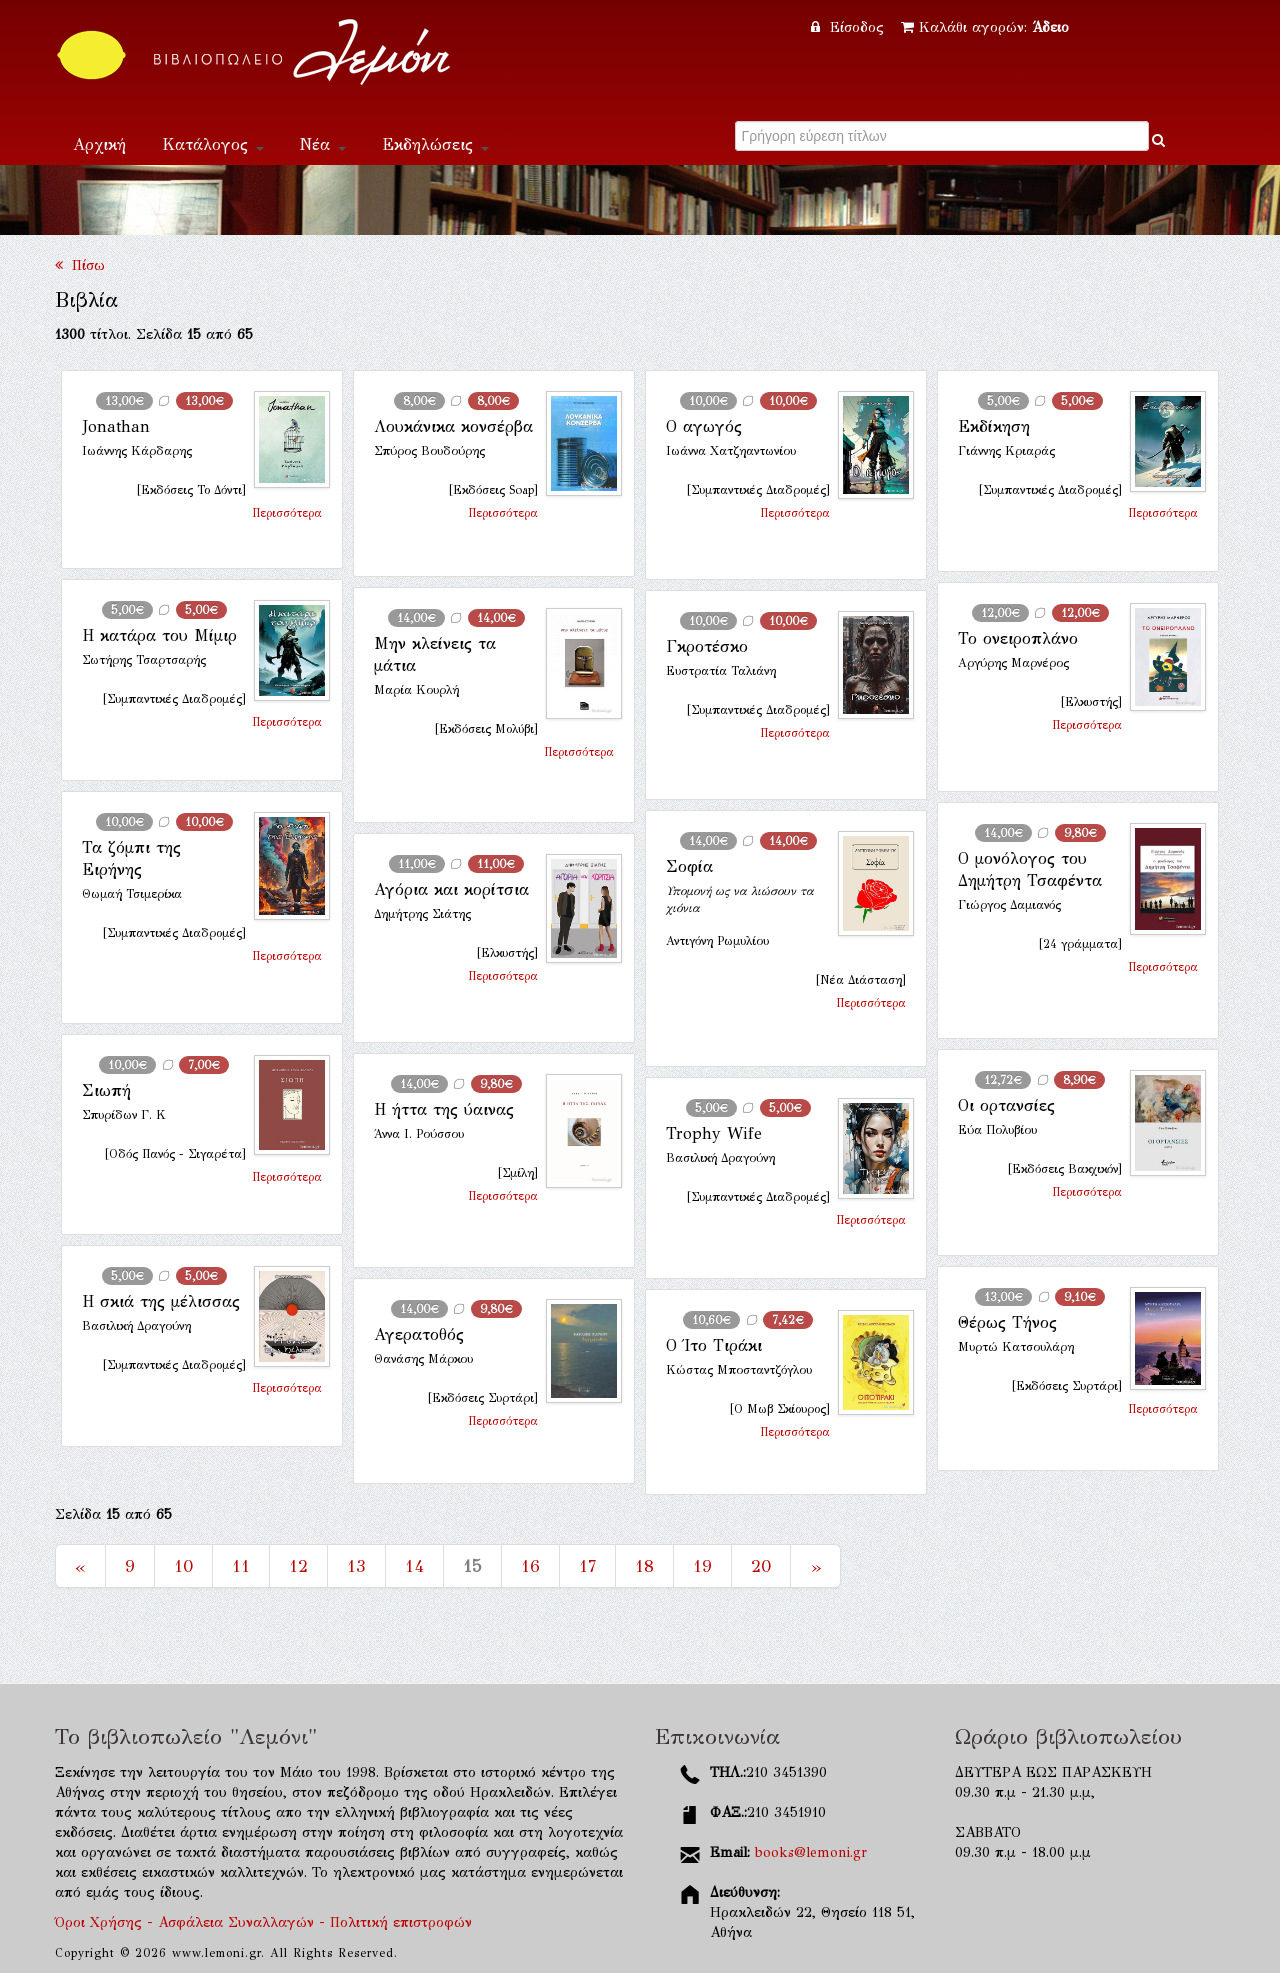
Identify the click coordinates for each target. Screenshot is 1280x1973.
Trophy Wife (714, 1133)
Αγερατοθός (419, 1334)
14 (414, 1566)
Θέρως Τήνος (1007, 1322)
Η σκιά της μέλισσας (161, 1301)
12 (298, 1566)
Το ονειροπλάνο (1018, 638)
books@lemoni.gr (811, 1852)
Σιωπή (106, 1090)
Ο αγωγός (704, 426)
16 (530, 1566)
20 (761, 1566)
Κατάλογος (213, 144)
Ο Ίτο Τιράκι (714, 1345)
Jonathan (116, 426)
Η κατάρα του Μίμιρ (159, 635)
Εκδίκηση (994, 426)
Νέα (323, 144)
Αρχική (99, 144)
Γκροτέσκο (707, 646)
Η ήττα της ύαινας (444, 1109)
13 (356, 1566)
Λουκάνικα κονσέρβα (453, 426)
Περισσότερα (287, 513)
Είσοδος (850, 27)
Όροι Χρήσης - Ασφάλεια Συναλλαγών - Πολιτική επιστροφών (263, 1922)
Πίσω (80, 265)
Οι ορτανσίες (1006, 1105)
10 (183, 1566)
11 (241, 1566)
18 (644, 1566)
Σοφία (689, 866)
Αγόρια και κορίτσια (451, 889)
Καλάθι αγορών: (985, 27)
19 (702, 1566)
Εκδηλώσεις (435, 144)
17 (587, 1566)
